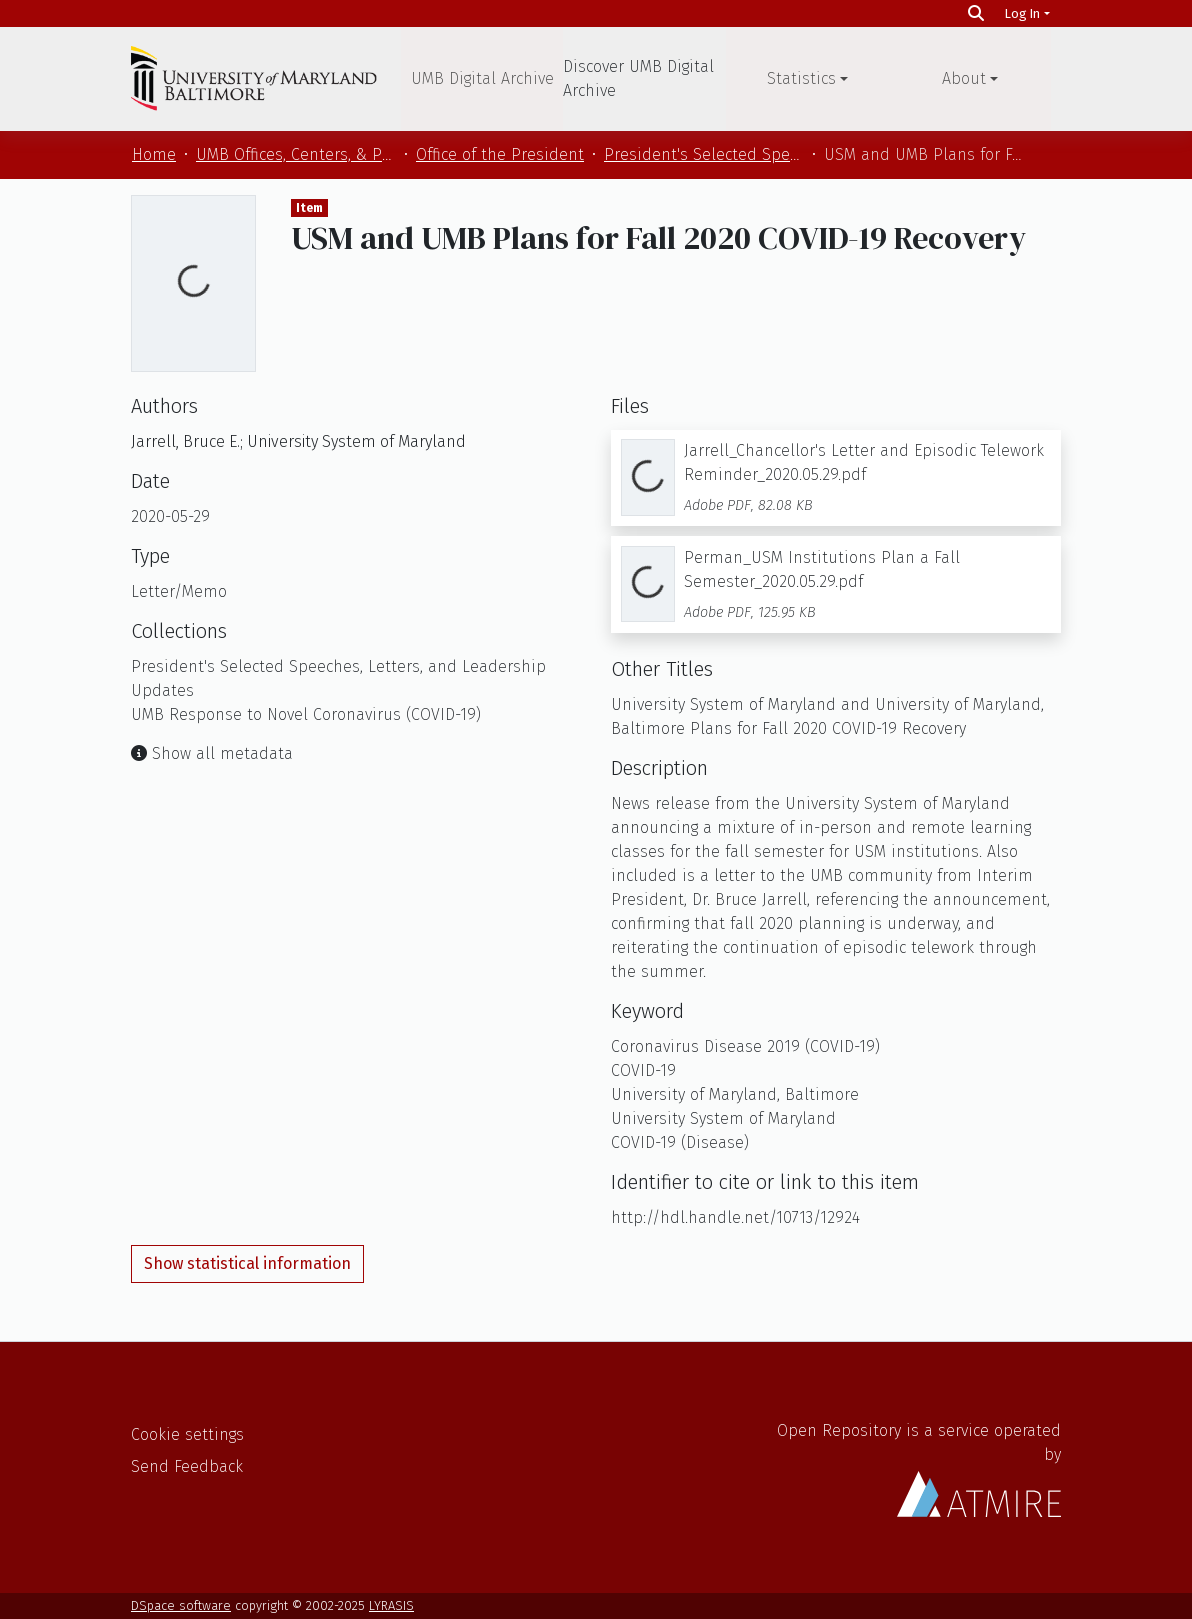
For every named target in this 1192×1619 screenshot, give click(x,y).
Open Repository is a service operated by (919, 1469)
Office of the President (500, 154)
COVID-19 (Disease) (680, 1142)
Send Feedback (187, 1466)
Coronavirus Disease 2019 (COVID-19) (745, 1046)
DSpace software (181, 1605)
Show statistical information (247, 1263)
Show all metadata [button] (212, 753)
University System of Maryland (723, 1118)
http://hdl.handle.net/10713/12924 (735, 1217)
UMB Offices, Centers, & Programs (296, 154)
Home (154, 154)
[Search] (976, 13)
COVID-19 (643, 1070)
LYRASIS (391, 1605)
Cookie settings (187, 1434)
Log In (1022, 13)
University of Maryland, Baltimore (735, 1094)
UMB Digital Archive (482, 78)
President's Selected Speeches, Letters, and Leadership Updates (704, 154)
